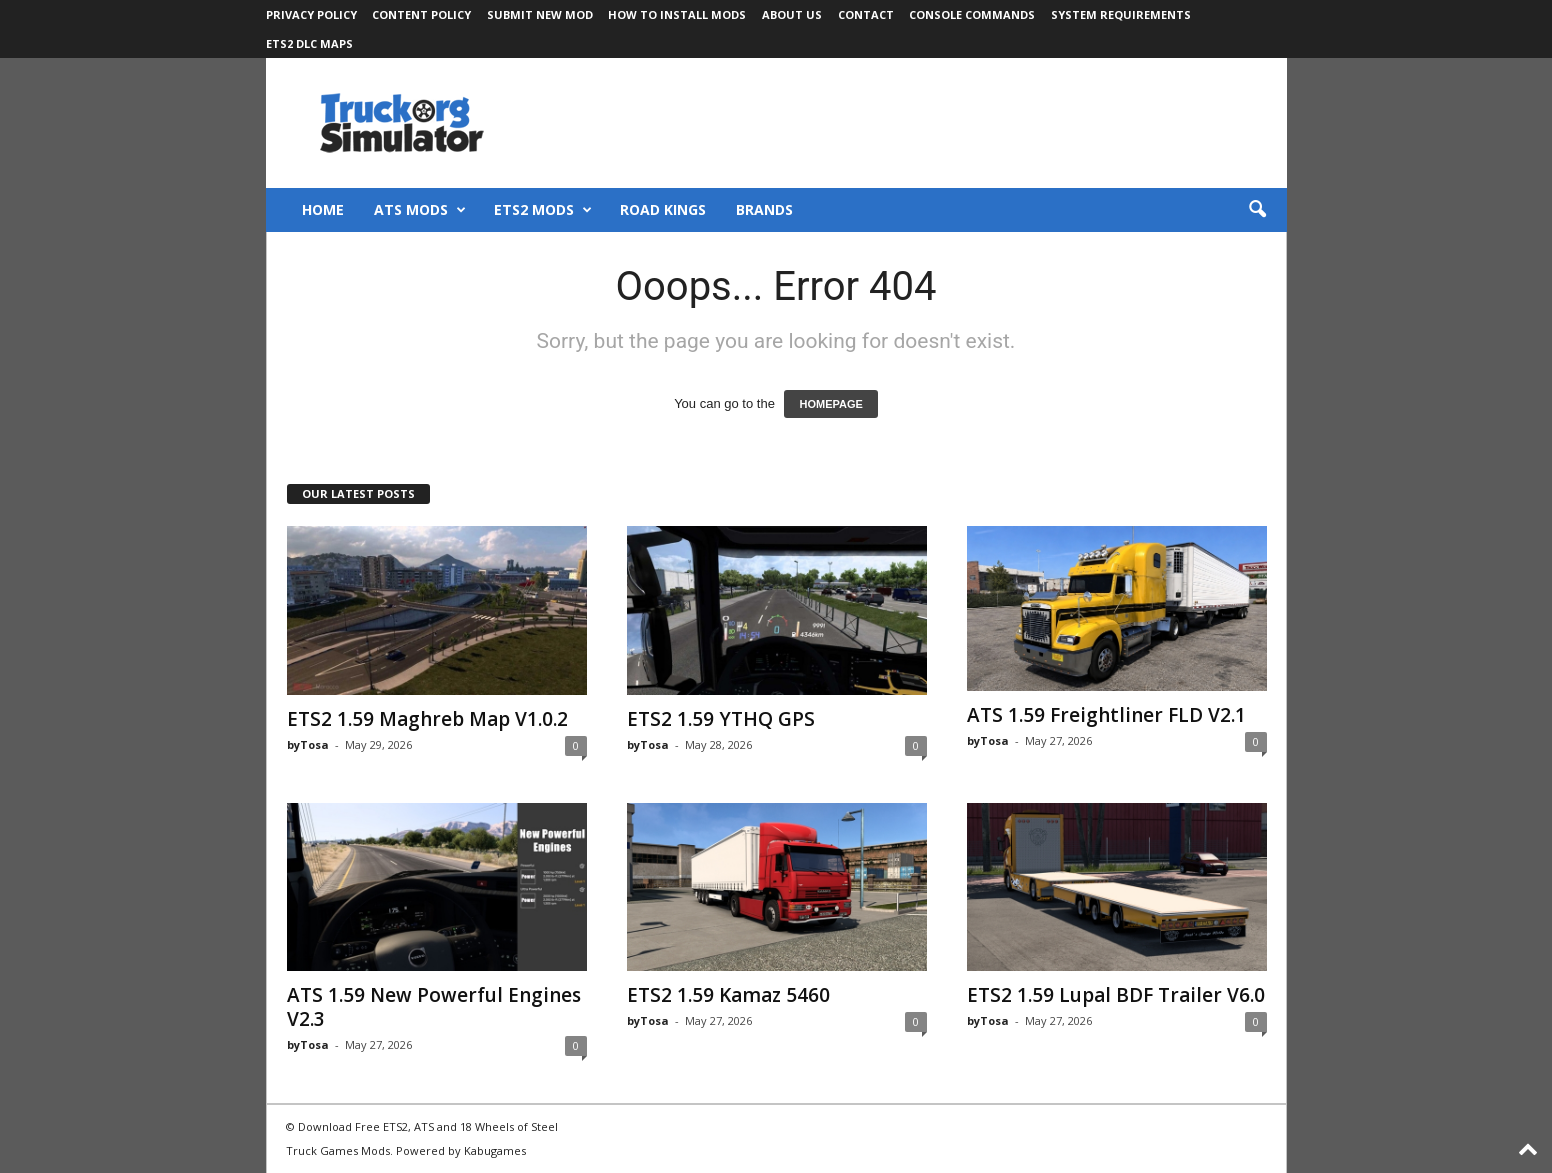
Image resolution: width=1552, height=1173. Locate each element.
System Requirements (1121, 14)
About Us (792, 14)
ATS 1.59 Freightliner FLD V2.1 (1106, 715)
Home (323, 209)
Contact (866, 14)
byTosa (308, 744)
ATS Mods (420, 210)
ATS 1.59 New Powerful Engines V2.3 (434, 1007)
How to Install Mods (677, 14)
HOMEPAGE (830, 404)
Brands (764, 209)
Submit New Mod (540, 14)
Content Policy (421, 14)
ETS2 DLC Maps (309, 43)
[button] (1257, 210)
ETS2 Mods (543, 210)
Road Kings (663, 209)
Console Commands (972, 14)
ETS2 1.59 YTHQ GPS (721, 719)
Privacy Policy (311, 14)
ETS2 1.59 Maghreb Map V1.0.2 (427, 719)
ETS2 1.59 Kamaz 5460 (728, 995)
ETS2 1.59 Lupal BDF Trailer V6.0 (1116, 995)
